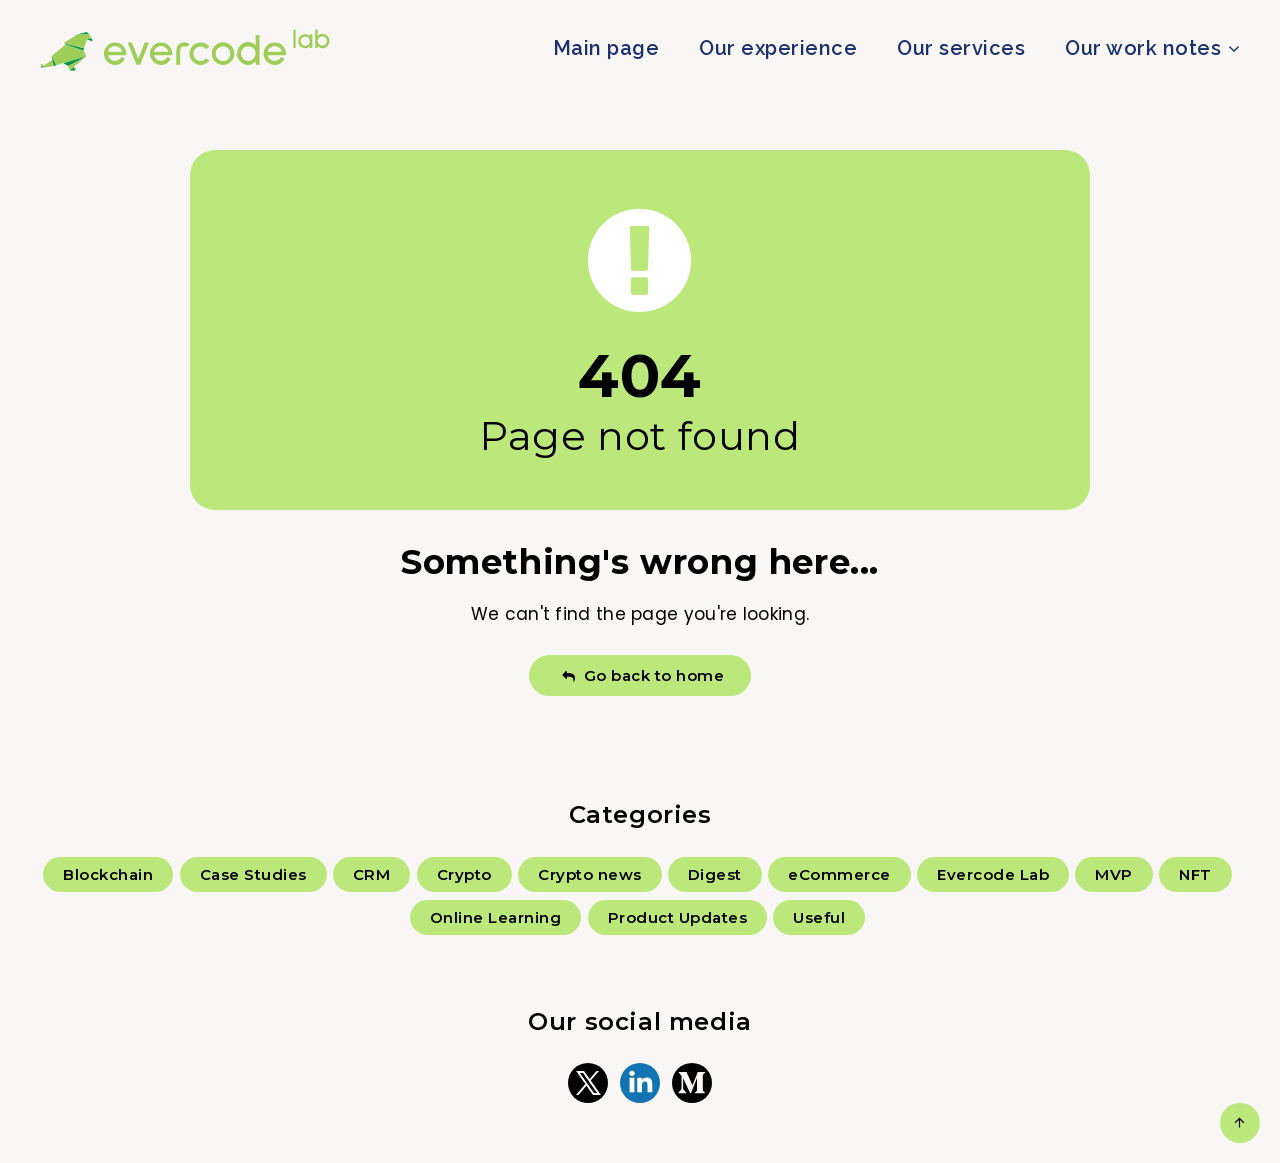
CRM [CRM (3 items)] (372, 874)
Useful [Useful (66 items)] (819, 917)
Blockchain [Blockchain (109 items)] (108, 874)
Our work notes (1143, 48)
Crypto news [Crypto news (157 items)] (590, 874)
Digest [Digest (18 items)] (715, 874)
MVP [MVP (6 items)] (1114, 874)
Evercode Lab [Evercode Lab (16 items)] (993, 874)
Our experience (778, 48)
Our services (961, 48)
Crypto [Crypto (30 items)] (464, 874)
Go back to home (642, 675)
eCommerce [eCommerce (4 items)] (839, 874)
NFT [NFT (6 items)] (1195, 874)
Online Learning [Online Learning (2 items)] (496, 917)
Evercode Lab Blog (185, 50)
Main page (606, 48)
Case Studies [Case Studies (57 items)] (253, 874)
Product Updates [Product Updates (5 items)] (678, 917)
